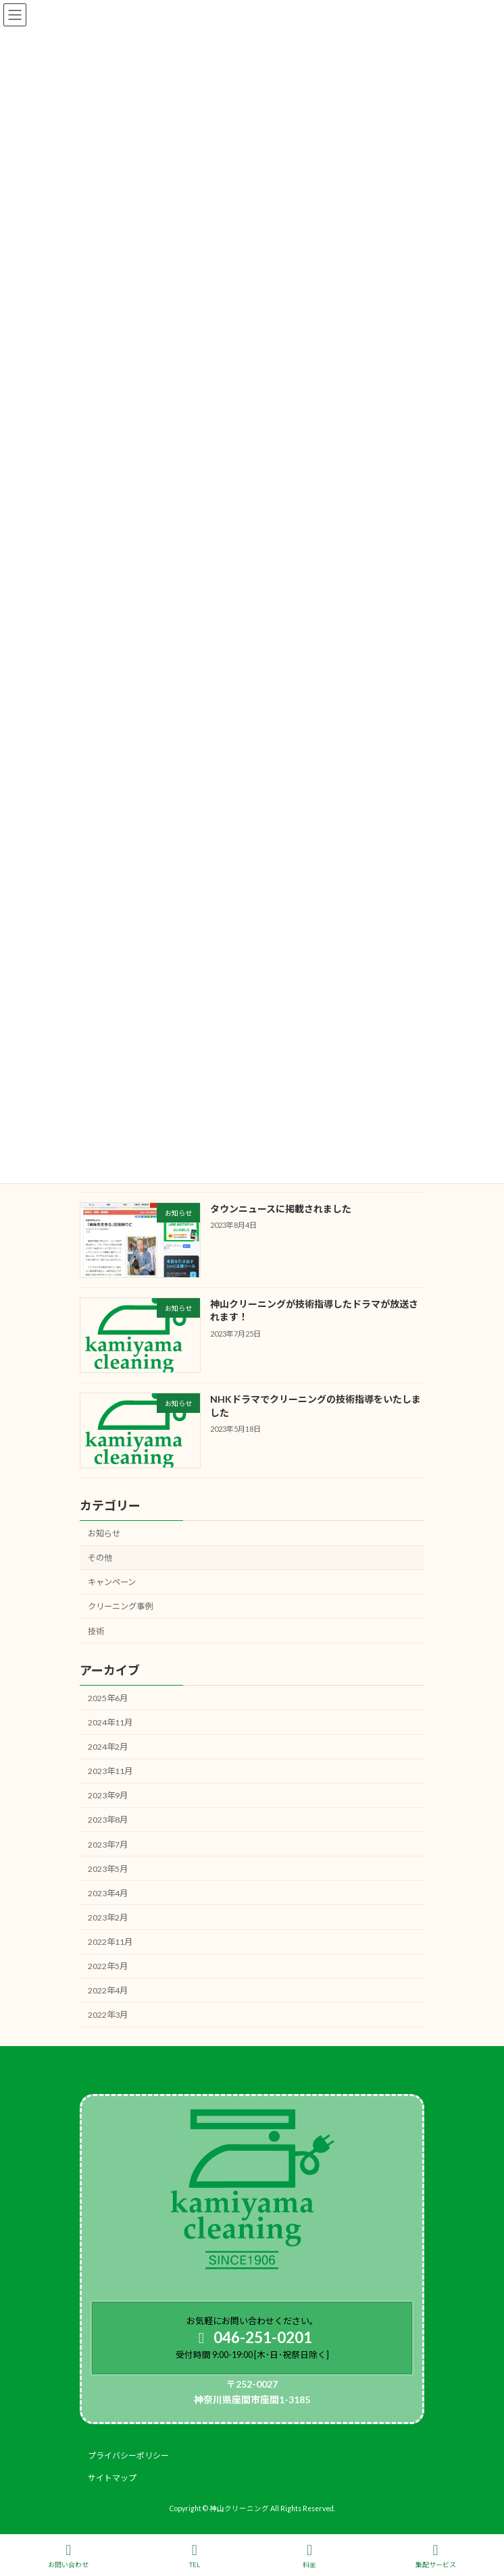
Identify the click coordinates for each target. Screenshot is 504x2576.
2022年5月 (108, 1967)
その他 (100, 1558)
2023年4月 (108, 1893)
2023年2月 (108, 1917)
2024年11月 (110, 1722)
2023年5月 (108, 1869)
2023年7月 (108, 1845)
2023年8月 (108, 1820)
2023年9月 (108, 1796)
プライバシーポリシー (128, 2455)
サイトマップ (112, 2478)
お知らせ (104, 1533)
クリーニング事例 (120, 1607)
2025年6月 (108, 1698)
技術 (96, 1631)
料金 (309, 2556)
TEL (194, 2556)
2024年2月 (108, 1747)
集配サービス (435, 2556)
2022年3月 (108, 2015)
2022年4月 (108, 1991)
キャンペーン (112, 1583)
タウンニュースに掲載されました (280, 1208)
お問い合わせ (68, 2556)
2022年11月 (110, 1942)
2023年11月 (110, 1772)
